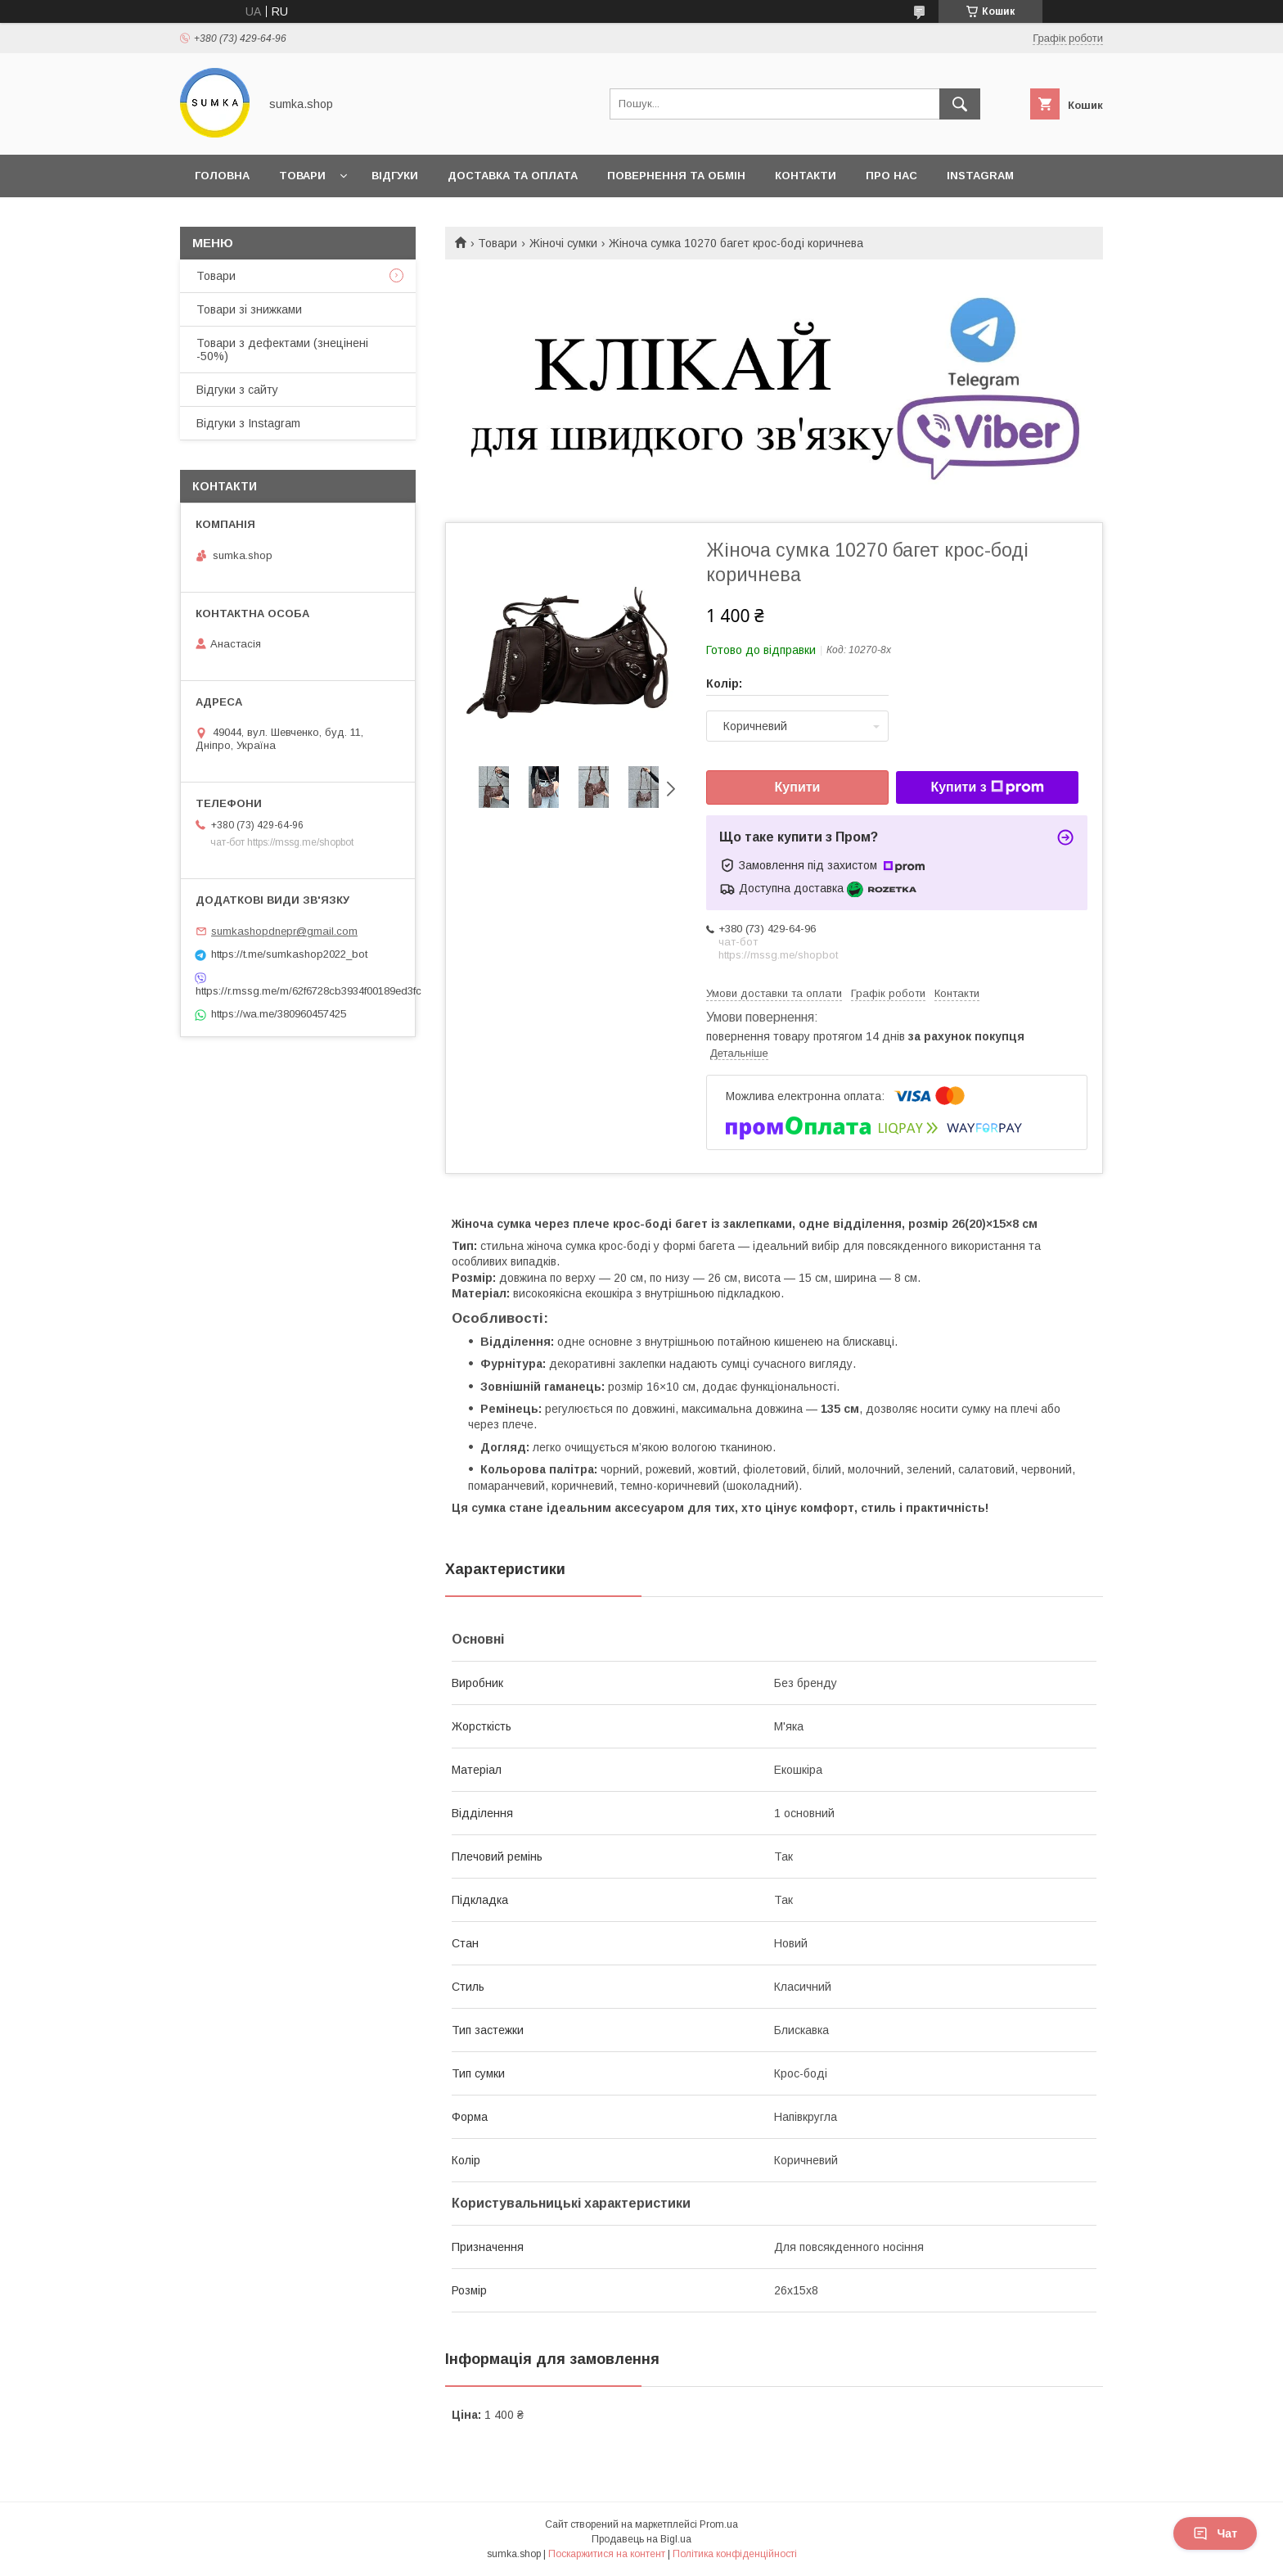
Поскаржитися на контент (606, 2554)
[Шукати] (959, 104)
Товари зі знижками (249, 309)
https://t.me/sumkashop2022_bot (289, 954)
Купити (798, 787)
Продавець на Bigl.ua (641, 2539)
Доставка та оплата (513, 175)
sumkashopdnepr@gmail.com (284, 931)
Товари (302, 175)
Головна (222, 175)
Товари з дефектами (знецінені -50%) (282, 349)
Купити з (986, 787)
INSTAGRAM (980, 175)
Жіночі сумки (563, 243)
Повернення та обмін (676, 175)
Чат (1215, 2533)
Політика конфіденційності (735, 2554)
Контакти (805, 175)
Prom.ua (719, 2524)
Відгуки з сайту (237, 389)
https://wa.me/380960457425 (278, 1014)
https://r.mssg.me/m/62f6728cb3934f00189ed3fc (298, 991)
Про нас (891, 175)
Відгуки (394, 175)
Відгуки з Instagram (248, 423)
